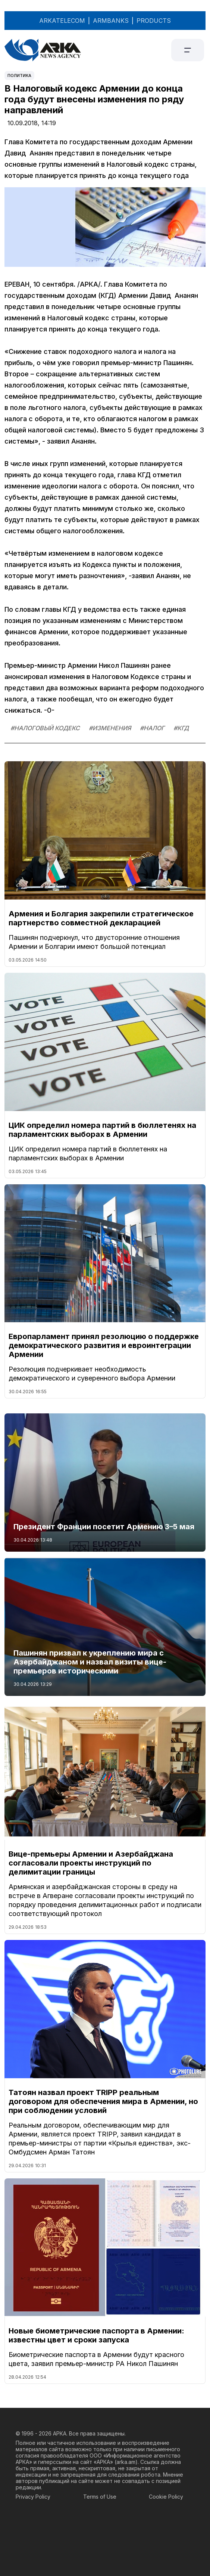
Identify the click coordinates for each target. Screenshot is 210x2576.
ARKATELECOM (62, 20)
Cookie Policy (166, 2496)
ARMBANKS (111, 20)
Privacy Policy (33, 2496)
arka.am (125, 2462)
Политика (19, 75)
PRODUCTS (154, 20)
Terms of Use (99, 2496)
